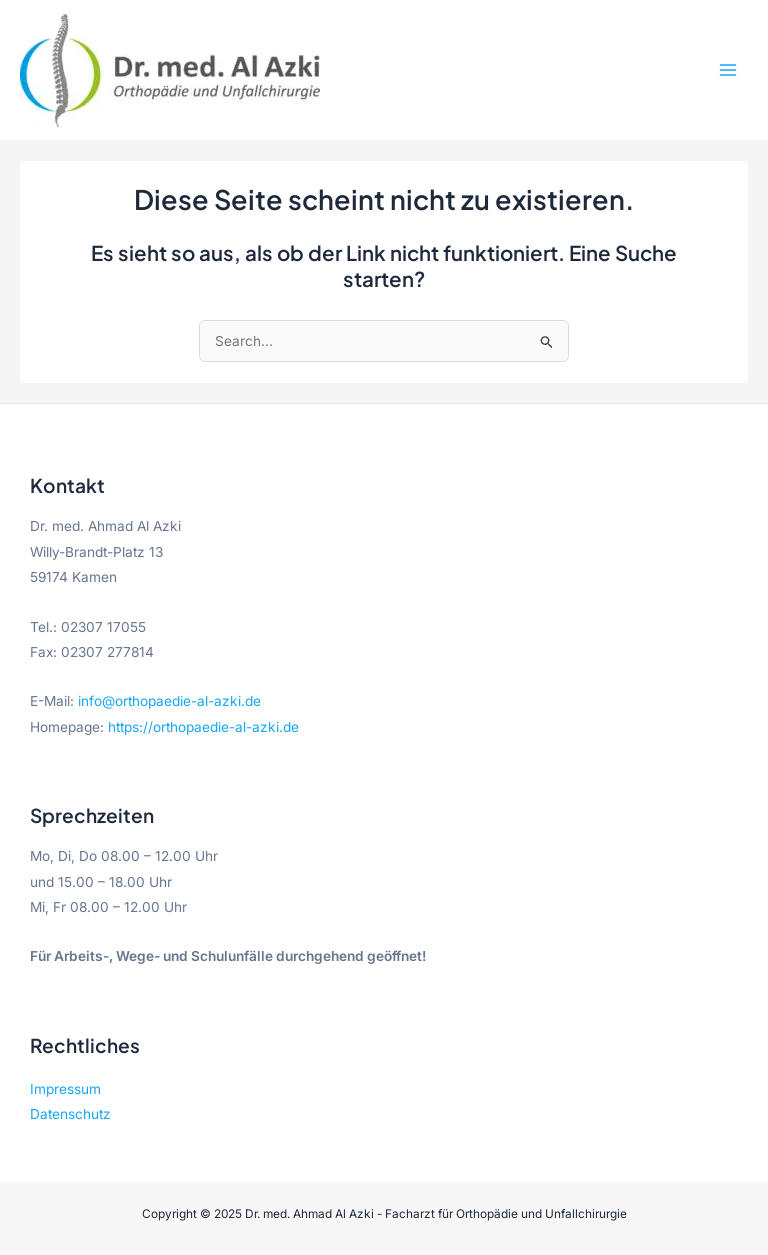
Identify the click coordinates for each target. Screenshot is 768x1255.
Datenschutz (70, 1114)
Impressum (65, 1089)
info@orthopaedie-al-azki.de (169, 701)
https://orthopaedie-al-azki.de (203, 727)
